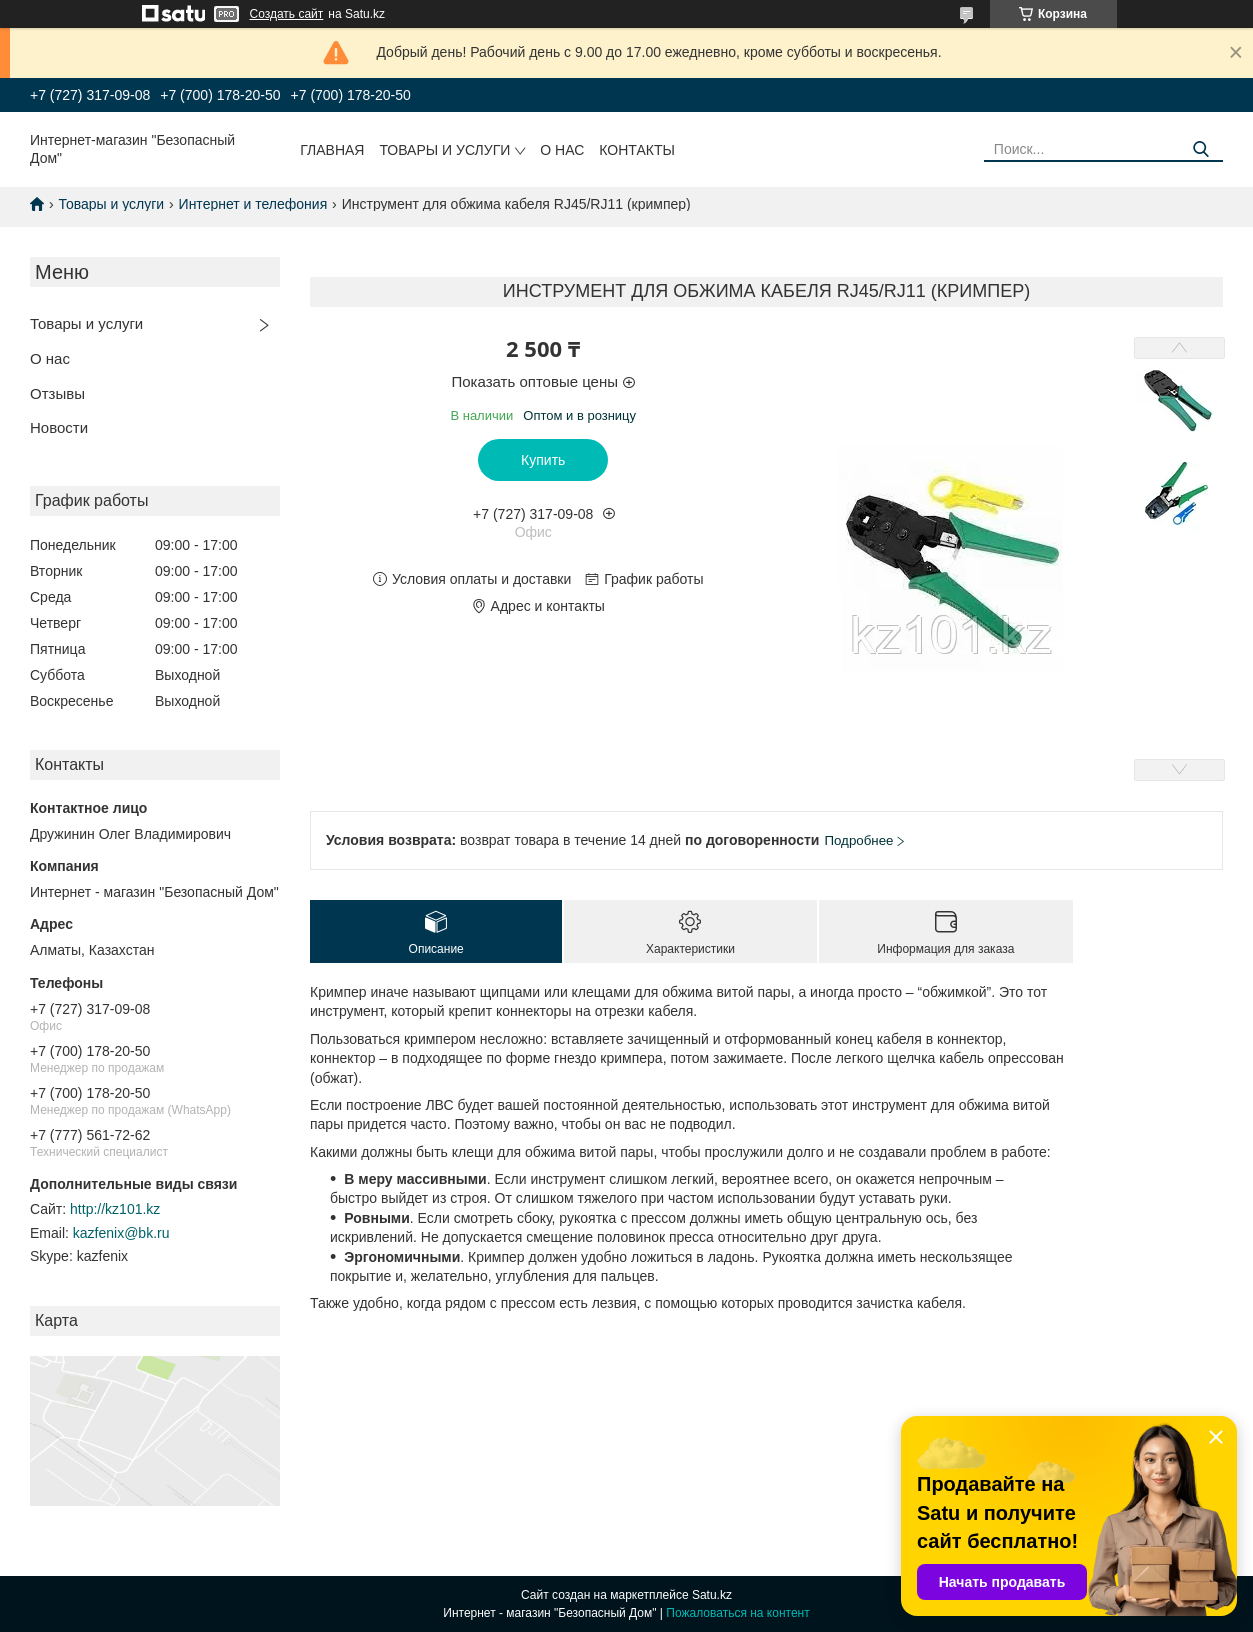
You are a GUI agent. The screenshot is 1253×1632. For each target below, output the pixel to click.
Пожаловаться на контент (737, 1613)
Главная (332, 150)
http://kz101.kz (115, 1209)
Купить (543, 460)
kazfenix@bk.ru (121, 1233)
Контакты (637, 150)
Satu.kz (712, 1595)
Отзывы (57, 393)
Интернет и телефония (253, 204)
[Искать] (1200, 149)
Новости (59, 427)
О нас (562, 150)
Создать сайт (287, 14)
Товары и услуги (444, 150)
